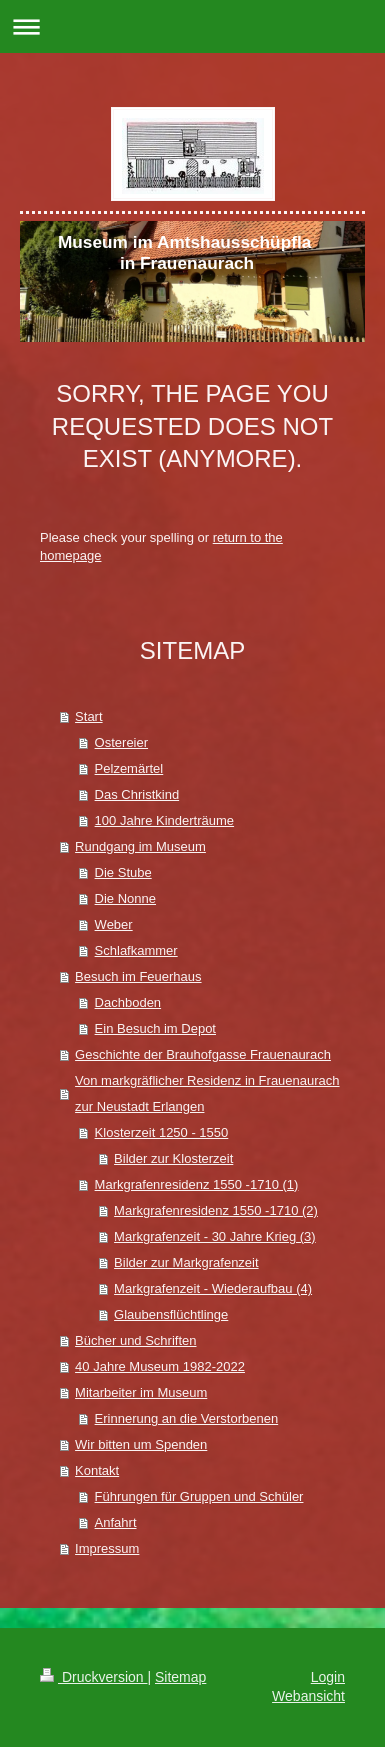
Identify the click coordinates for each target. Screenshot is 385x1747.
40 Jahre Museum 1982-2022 (160, 1366)
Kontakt (97, 1470)
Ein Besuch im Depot (155, 1028)
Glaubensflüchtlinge (171, 1314)
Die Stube (123, 872)
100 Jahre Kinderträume (164, 820)
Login (328, 1677)
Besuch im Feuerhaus (138, 976)
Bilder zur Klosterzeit (173, 1158)
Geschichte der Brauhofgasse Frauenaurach (203, 1054)
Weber (114, 924)
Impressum (107, 1548)
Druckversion (93, 1677)
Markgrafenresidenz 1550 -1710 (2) (216, 1210)
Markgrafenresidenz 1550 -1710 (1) (197, 1184)
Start (88, 716)
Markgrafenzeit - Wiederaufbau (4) (213, 1288)
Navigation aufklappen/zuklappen (192, 26)
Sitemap (180, 1677)
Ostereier (121, 742)
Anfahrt (116, 1522)
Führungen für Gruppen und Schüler (199, 1496)
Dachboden (128, 1002)
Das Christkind (137, 794)
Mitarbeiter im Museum (141, 1392)
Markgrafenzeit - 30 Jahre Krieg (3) (215, 1236)
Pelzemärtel (129, 768)
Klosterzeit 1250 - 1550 (162, 1132)
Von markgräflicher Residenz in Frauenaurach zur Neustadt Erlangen (207, 1093)
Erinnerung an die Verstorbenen (187, 1418)
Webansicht (308, 1696)
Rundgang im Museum (140, 846)
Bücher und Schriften (135, 1340)
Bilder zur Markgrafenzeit (186, 1262)
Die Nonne (125, 898)
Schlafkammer (136, 950)
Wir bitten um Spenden (141, 1444)
